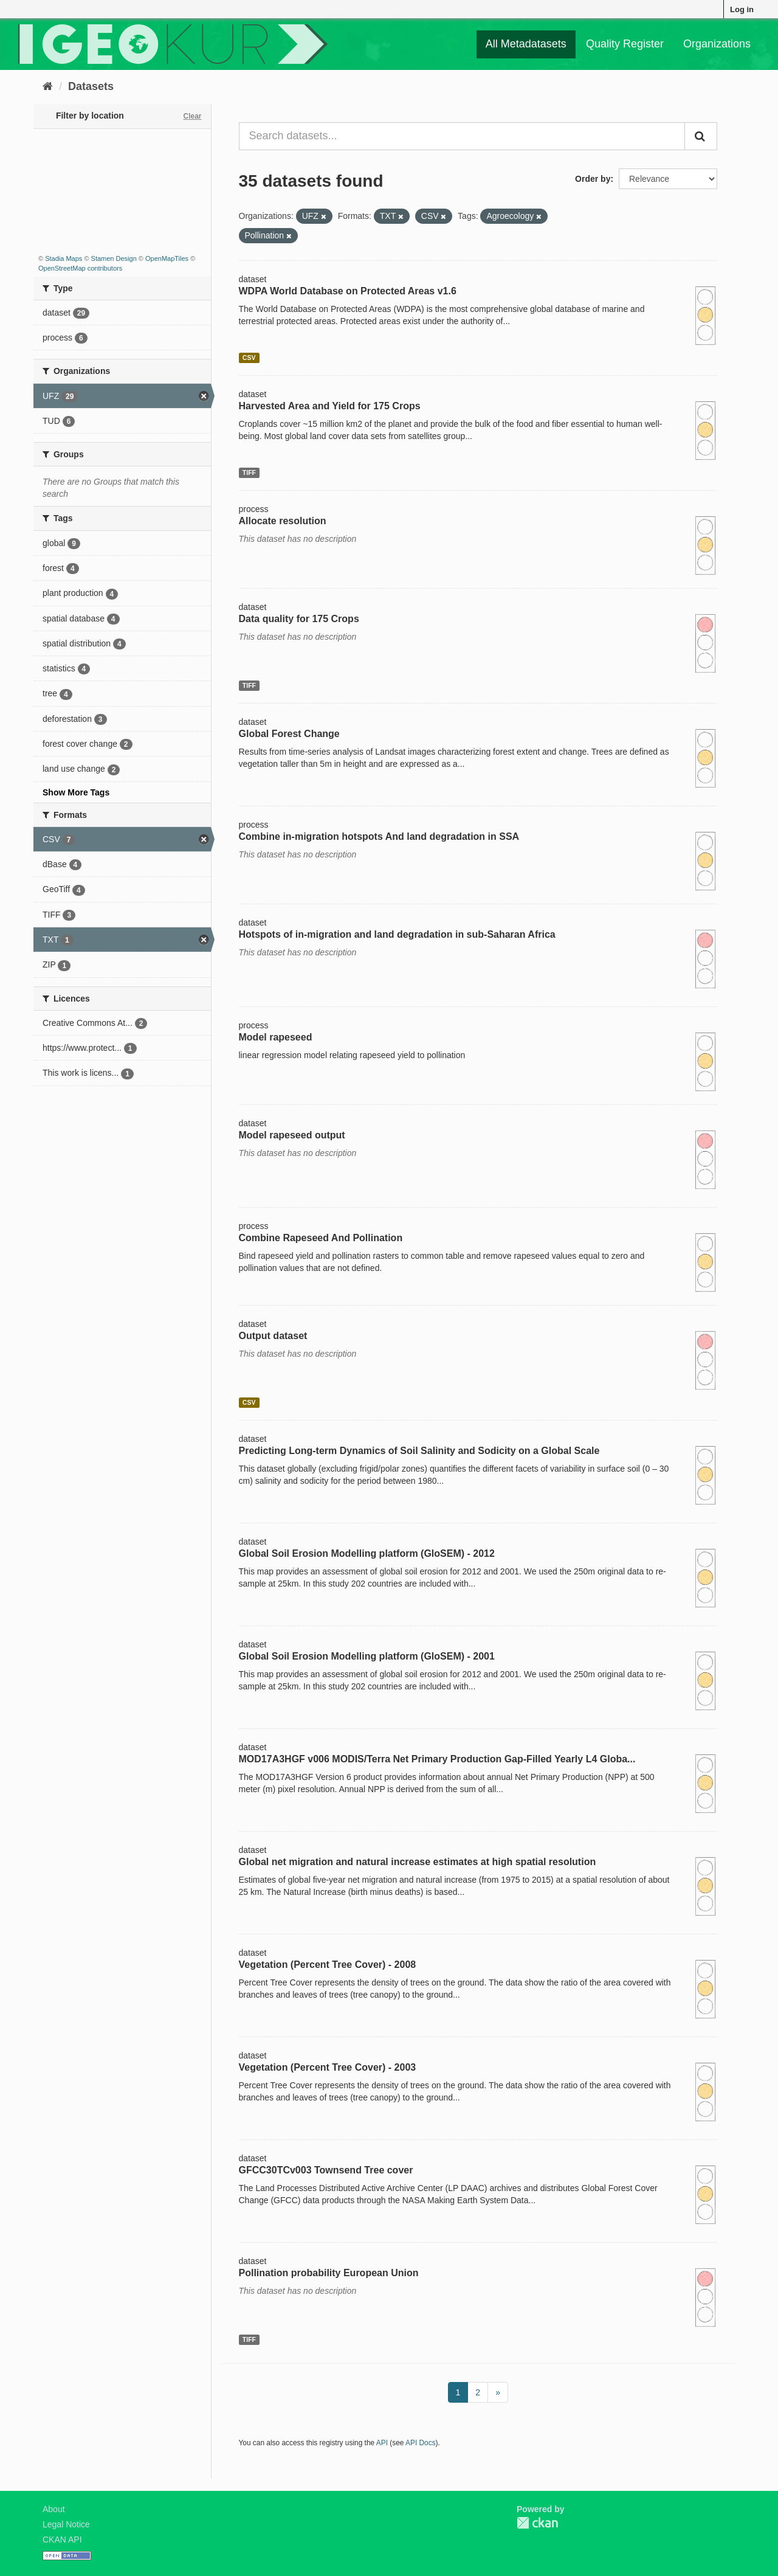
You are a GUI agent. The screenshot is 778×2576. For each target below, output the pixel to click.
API (382, 2443)
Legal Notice (66, 2524)
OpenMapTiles (166, 258)
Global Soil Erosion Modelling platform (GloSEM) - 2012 (367, 1553)
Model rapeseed (275, 1037)
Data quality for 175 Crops (299, 619)
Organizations (717, 44)
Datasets (91, 86)
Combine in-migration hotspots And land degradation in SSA (379, 836)
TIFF (249, 472)
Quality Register (625, 44)
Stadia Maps (63, 258)
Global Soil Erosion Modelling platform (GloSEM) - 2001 (367, 1656)
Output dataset (273, 1336)
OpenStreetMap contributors (80, 268)
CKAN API (62, 2539)
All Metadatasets (526, 44)
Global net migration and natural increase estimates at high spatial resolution (417, 1862)
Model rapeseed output (292, 1135)
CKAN (537, 2522)
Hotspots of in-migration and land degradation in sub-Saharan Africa (397, 934)
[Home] (48, 86)
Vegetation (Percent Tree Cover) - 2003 (327, 2067)
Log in (742, 9)
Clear (192, 116)
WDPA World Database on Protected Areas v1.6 (347, 291)
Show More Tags (76, 792)
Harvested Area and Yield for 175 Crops (330, 406)
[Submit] (700, 136)
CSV (249, 357)
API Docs (420, 2443)
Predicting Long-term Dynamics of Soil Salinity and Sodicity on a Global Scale (419, 1451)
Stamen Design (114, 258)
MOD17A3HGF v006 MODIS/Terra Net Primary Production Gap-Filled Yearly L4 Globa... (437, 1759)
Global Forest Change (289, 734)
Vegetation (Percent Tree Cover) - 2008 (327, 1964)
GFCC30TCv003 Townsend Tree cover (326, 2170)
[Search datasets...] (462, 136)
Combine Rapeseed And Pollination (321, 1238)
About (54, 2509)
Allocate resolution (282, 521)
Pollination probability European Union (329, 2273)
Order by (592, 179)
